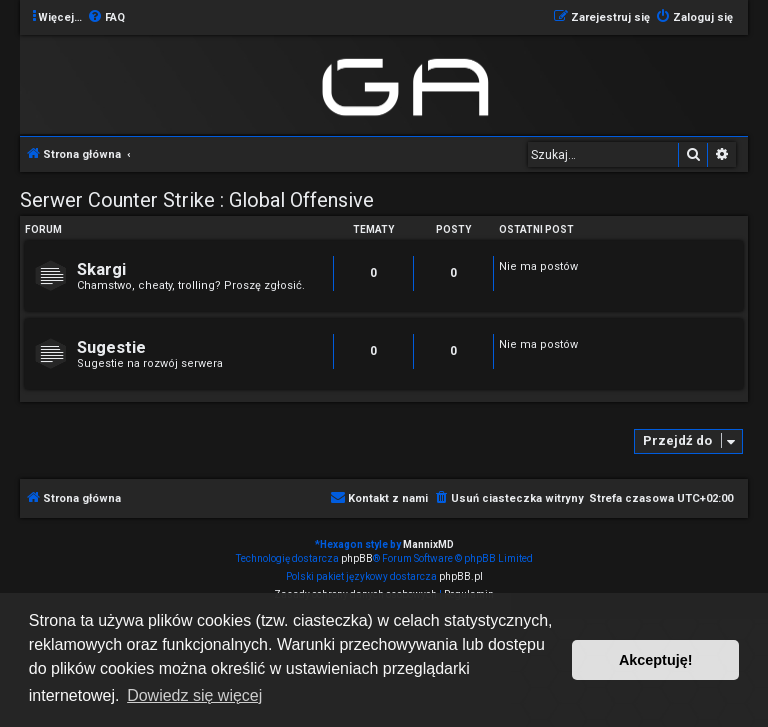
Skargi (101, 269)
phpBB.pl (461, 576)
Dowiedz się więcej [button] (194, 695)
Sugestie (111, 347)
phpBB (357, 558)
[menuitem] (106, 18)
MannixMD (428, 544)
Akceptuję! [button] (656, 660)
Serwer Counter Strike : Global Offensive (197, 200)
